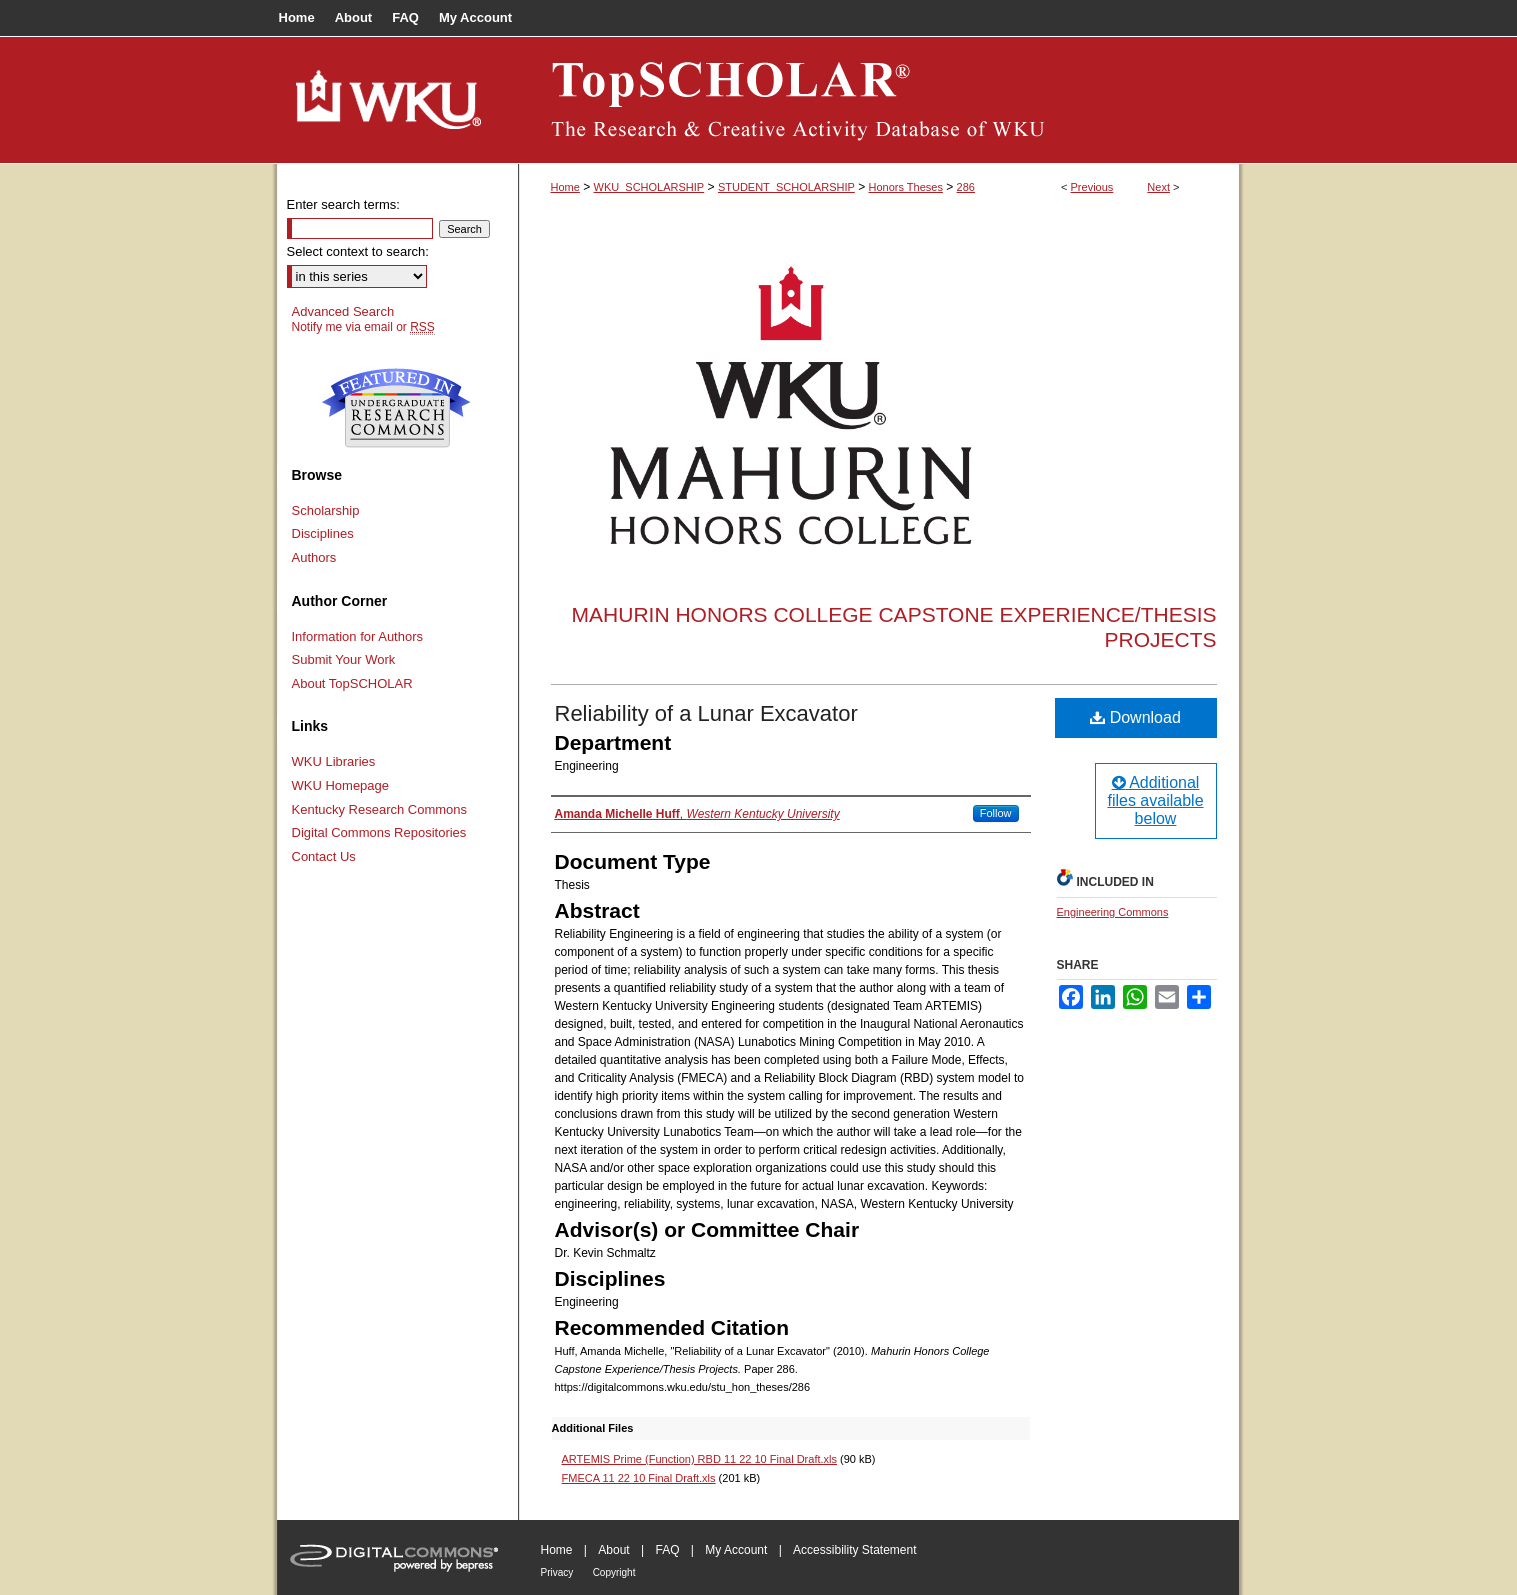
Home (565, 187)
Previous (1092, 187)
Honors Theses (906, 187)
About (613, 1550)
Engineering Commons (1113, 912)
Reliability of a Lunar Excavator (706, 713)
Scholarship (326, 510)
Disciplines (323, 533)
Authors (314, 557)
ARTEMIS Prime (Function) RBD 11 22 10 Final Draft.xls (700, 1459)
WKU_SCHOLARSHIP (649, 187)
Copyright (614, 1572)
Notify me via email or (363, 327)
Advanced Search (343, 311)
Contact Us (324, 856)
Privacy (557, 1572)
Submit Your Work (344, 659)
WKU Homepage (341, 785)
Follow (996, 813)
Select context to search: (358, 251)
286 (966, 187)
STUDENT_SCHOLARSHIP (786, 187)
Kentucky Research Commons (380, 809)
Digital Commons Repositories (379, 832)
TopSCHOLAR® (879, 100)
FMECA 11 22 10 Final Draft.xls (639, 1478)
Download (1135, 717)
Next (1158, 187)
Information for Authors (358, 636)
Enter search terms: (343, 204)
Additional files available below (1155, 800)
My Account (736, 1550)
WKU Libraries (334, 761)
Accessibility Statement (854, 1550)
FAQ (667, 1550)
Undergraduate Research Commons (397, 408)
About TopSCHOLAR (352, 683)
